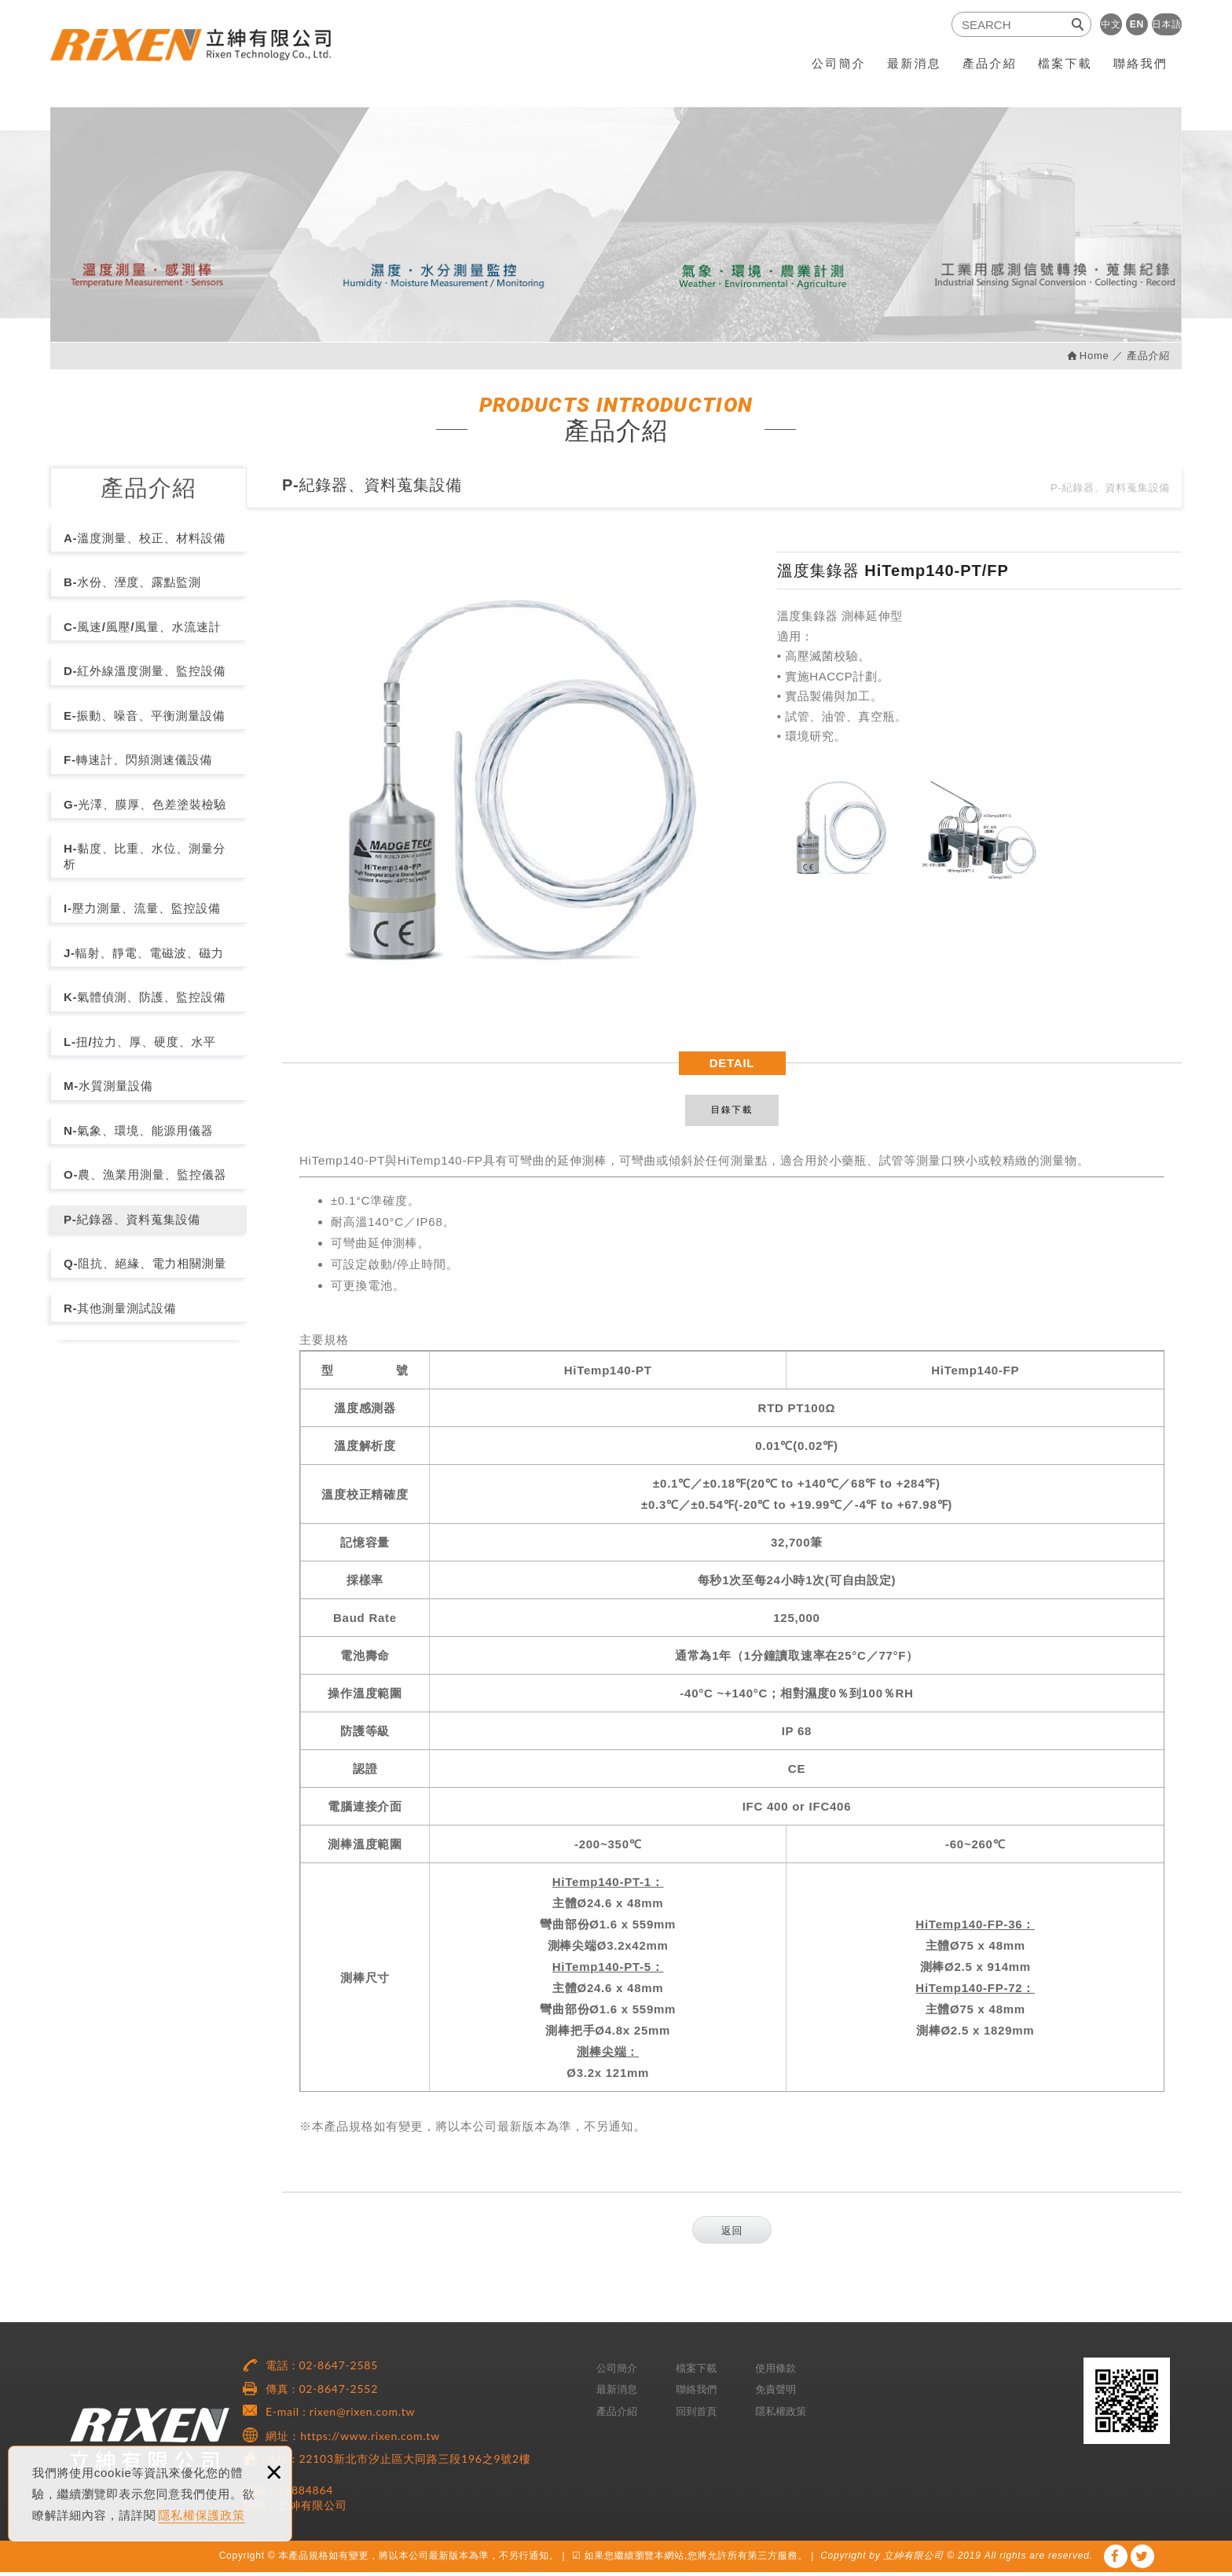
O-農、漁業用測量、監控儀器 (145, 1174)
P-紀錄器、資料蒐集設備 (132, 1219)
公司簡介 (839, 63)
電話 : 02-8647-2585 (322, 2369)
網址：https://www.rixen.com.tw (353, 2439)
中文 (1111, 24)
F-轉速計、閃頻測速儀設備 (138, 759)
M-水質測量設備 (108, 1085)
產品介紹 (989, 63)
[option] (518, 787)
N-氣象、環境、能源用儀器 (139, 1130)
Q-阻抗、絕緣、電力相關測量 (145, 1263)
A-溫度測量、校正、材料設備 (145, 538)
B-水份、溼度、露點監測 (132, 582)
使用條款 (775, 2372)
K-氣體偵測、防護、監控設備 (145, 997)
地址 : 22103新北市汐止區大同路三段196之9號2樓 (398, 2462)
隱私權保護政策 (202, 2515)
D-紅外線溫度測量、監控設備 (145, 670)
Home (1094, 355)
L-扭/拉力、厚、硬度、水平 (140, 1041)
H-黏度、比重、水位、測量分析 (145, 856)
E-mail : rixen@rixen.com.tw (340, 2415)
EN (1137, 24)
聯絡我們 (1140, 63)
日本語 (1167, 24)
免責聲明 (775, 2393)
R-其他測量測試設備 (120, 1308)
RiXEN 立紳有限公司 (202, 53)
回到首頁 (696, 2415)
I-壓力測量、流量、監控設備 (142, 908)
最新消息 (914, 63)
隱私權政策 (780, 2415)
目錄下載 (732, 1111)
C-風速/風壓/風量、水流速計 (142, 626)
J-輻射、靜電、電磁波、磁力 (144, 953)
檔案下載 (1065, 63)
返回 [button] (732, 2234)
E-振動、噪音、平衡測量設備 (145, 715)
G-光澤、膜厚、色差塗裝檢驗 (145, 804)
